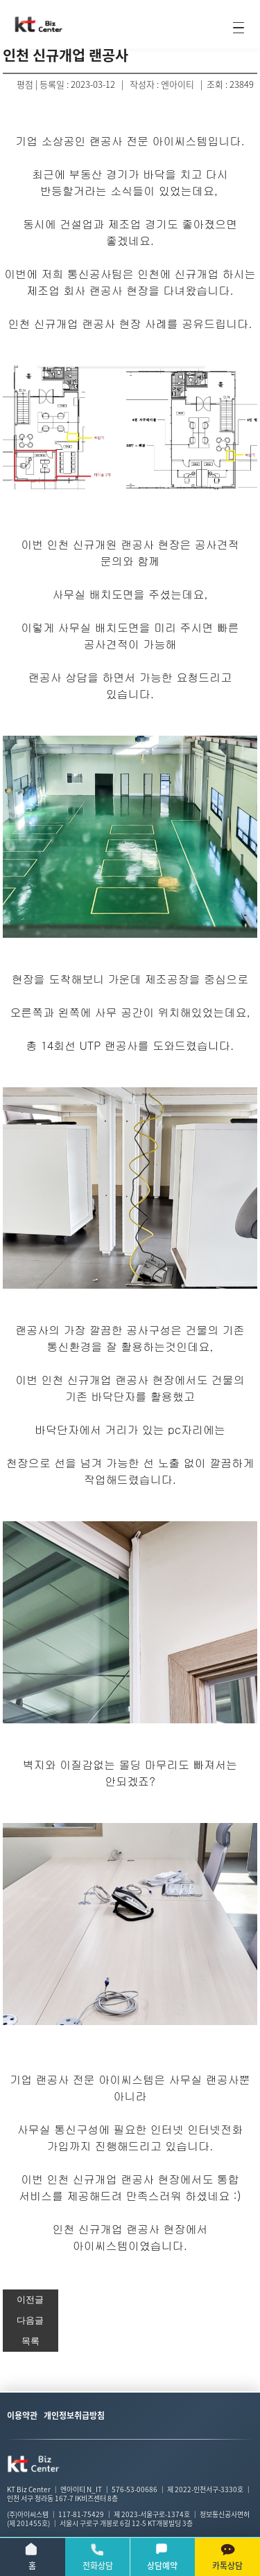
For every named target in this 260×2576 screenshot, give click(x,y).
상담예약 (162, 2557)
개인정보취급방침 (74, 2415)
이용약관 (22, 2415)
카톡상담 (227, 2557)
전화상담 (98, 2557)
